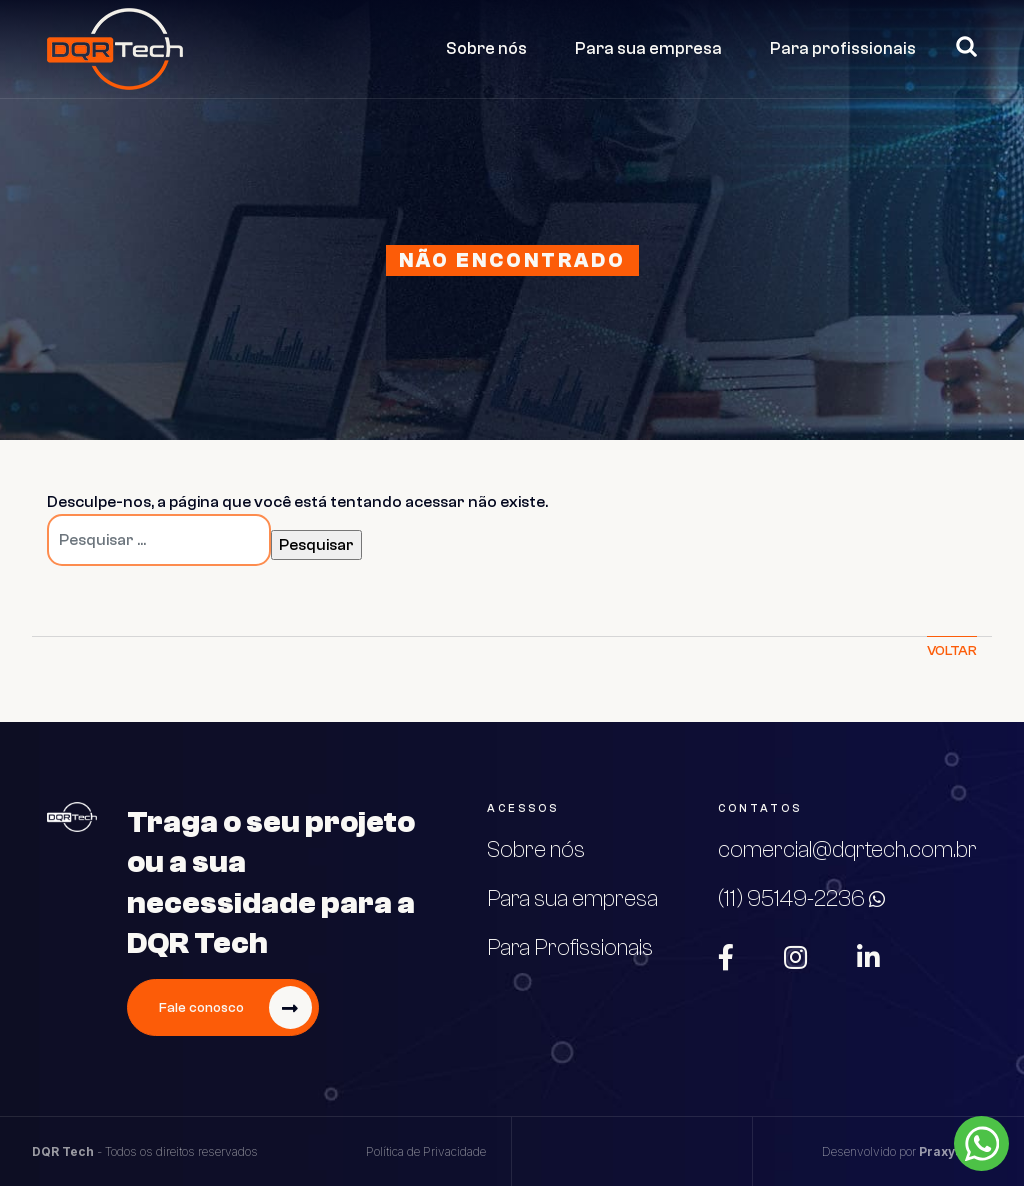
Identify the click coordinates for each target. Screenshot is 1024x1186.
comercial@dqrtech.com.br (847, 850)
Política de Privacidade (426, 1151)
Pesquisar (958, 46)
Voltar (952, 651)
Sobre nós (486, 48)
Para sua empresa (648, 48)
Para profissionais (843, 48)
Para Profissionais (570, 948)
